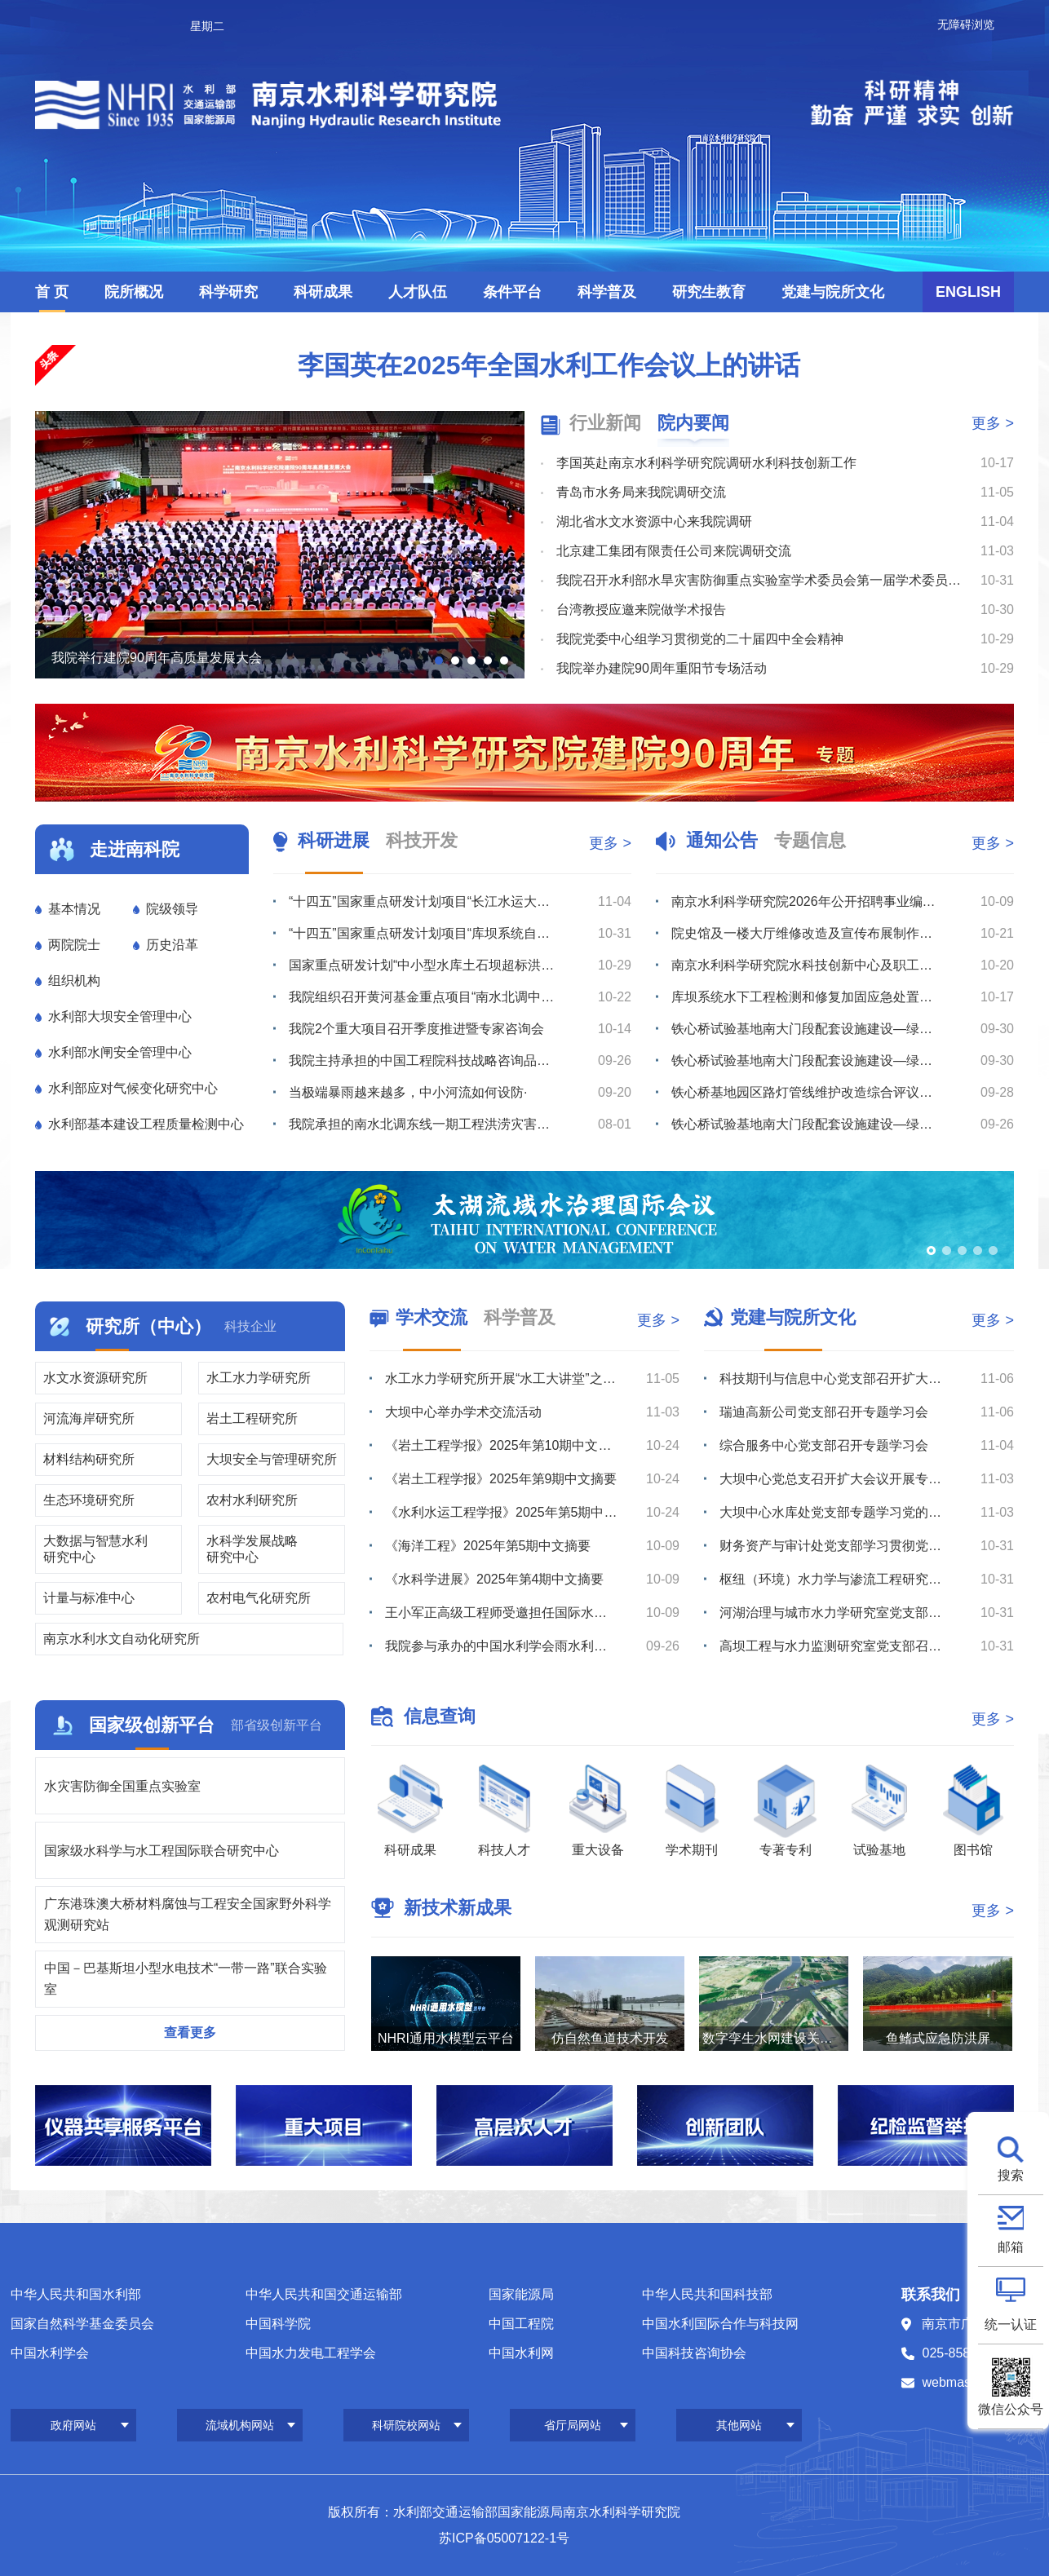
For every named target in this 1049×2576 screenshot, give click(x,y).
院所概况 (133, 292)
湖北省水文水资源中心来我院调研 (654, 521)
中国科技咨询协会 (694, 2353)
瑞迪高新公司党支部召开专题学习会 (823, 1412)
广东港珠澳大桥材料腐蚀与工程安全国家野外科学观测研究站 (187, 1914)
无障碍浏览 (965, 24)
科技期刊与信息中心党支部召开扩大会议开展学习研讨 (835, 1378)
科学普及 (607, 292)
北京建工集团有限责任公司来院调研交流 (673, 551)
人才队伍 (417, 292)
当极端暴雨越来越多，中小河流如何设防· (408, 1092)
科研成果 (323, 292)
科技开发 (422, 840)
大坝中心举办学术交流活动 (463, 1412)
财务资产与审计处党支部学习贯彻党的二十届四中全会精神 (835, 1546)
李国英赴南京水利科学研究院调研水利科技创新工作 (706, 463)
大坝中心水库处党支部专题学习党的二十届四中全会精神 (835, 1512)
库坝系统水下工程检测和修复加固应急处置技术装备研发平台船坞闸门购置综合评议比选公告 (806, 997)
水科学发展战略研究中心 (252, 1549)
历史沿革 (172, 945)
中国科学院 (278, 2324)
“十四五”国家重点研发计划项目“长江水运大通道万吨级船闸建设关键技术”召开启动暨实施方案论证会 (424, 901)
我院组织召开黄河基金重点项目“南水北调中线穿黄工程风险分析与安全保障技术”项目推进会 (424, 997)
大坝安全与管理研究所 (271, 1459)
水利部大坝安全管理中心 (120, 1016)
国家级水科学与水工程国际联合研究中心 (161, 1851)
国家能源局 (521, 2294)
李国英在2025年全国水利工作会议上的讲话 (548, 365)
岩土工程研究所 (252, 1418)
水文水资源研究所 (95, 1378)
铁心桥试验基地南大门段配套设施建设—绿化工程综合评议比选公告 (806, 1060)
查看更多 (190, 2032)
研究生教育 (709, 292)
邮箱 (1011, 2247)
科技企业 (250, 1326)
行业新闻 (605, 423)
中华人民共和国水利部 (76, 2294)
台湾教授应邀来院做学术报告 (641, 609)
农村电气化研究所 (258, 1598)
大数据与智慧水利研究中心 (95, 1549)
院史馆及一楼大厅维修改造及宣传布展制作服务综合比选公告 (806, 933)
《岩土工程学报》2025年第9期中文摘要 (501, 1479)
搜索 (1011, 2175)
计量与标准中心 (89, 1598)
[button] (439, 660)
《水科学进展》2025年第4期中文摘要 (494, 1579)
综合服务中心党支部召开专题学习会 (823, 1445)
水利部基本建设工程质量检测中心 (146, 1124)
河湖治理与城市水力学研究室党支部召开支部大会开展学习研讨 (835, 1612)
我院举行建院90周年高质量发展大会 (156, 658)
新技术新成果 (457, 1908)
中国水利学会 (50, 2353)
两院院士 (74, 945)
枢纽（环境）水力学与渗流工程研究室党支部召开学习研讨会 (835, 1579)
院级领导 (172, 909)
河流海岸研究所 (89, 1418)
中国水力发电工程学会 (311, 2353)
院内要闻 (693, 423)
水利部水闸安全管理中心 (120, 1052)
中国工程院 (521, 2324)
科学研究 (228, 292)
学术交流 (431, 1317)
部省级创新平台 (276, 1725)
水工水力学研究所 (258, 1378)
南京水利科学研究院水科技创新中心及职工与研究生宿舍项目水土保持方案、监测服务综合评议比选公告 (806, 965)
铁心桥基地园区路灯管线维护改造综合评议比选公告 (806, 1092)
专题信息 (810, 840)
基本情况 (74, 909)
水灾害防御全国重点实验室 (122, 1786)
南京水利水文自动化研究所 (121, 1639)
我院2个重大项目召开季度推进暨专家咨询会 (416, 1029)
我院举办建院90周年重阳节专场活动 (661, 668)
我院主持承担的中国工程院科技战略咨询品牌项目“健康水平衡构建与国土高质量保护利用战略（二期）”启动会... (424, 1060)
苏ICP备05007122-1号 (504, 2538)
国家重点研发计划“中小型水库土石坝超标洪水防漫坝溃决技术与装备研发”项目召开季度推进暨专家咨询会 (424, 965)
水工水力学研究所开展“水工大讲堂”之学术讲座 (501, 1378)
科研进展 (334, 840)
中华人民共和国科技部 (707, 2294)
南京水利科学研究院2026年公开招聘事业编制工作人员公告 (806, 901)
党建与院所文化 (832, 292)
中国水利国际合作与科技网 (720, 2324)
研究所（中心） (148, 1326)
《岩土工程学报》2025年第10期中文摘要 (501, 1445)
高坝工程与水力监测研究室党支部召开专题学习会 (835, 1646)
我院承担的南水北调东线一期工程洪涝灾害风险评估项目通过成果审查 (424, 1124)
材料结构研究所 (89, 1459)
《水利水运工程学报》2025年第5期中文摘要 (501, 1512)
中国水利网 (521, 2353)
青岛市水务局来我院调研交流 (641, 492)
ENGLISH (968, 292)
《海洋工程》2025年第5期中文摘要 (488, 1546)
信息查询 (440, 1716)
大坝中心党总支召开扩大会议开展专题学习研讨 (835, 1479)
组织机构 (74, 981)
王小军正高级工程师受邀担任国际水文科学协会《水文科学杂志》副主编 (501, 1612)
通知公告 (722, 840)
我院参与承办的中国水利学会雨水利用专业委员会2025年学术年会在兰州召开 (501, 1646)
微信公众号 (1010, 2409)
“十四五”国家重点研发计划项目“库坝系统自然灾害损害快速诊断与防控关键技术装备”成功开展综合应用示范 (424, 933)
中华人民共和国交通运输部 (324, 2294)
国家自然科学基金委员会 (82, 2324)
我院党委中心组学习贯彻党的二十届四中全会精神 (699, 639)
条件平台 (512, 292)
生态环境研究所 (89, 1500)
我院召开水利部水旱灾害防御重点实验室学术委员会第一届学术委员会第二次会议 (759, 580)
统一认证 (1011, 2324)
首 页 (52, 292)
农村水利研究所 (252, 1500)
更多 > (993, 423)
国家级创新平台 (152, 1725)
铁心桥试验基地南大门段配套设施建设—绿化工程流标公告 (806, 1029)
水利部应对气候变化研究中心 (133, 1088)
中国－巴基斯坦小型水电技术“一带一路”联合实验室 (185, 1978)
